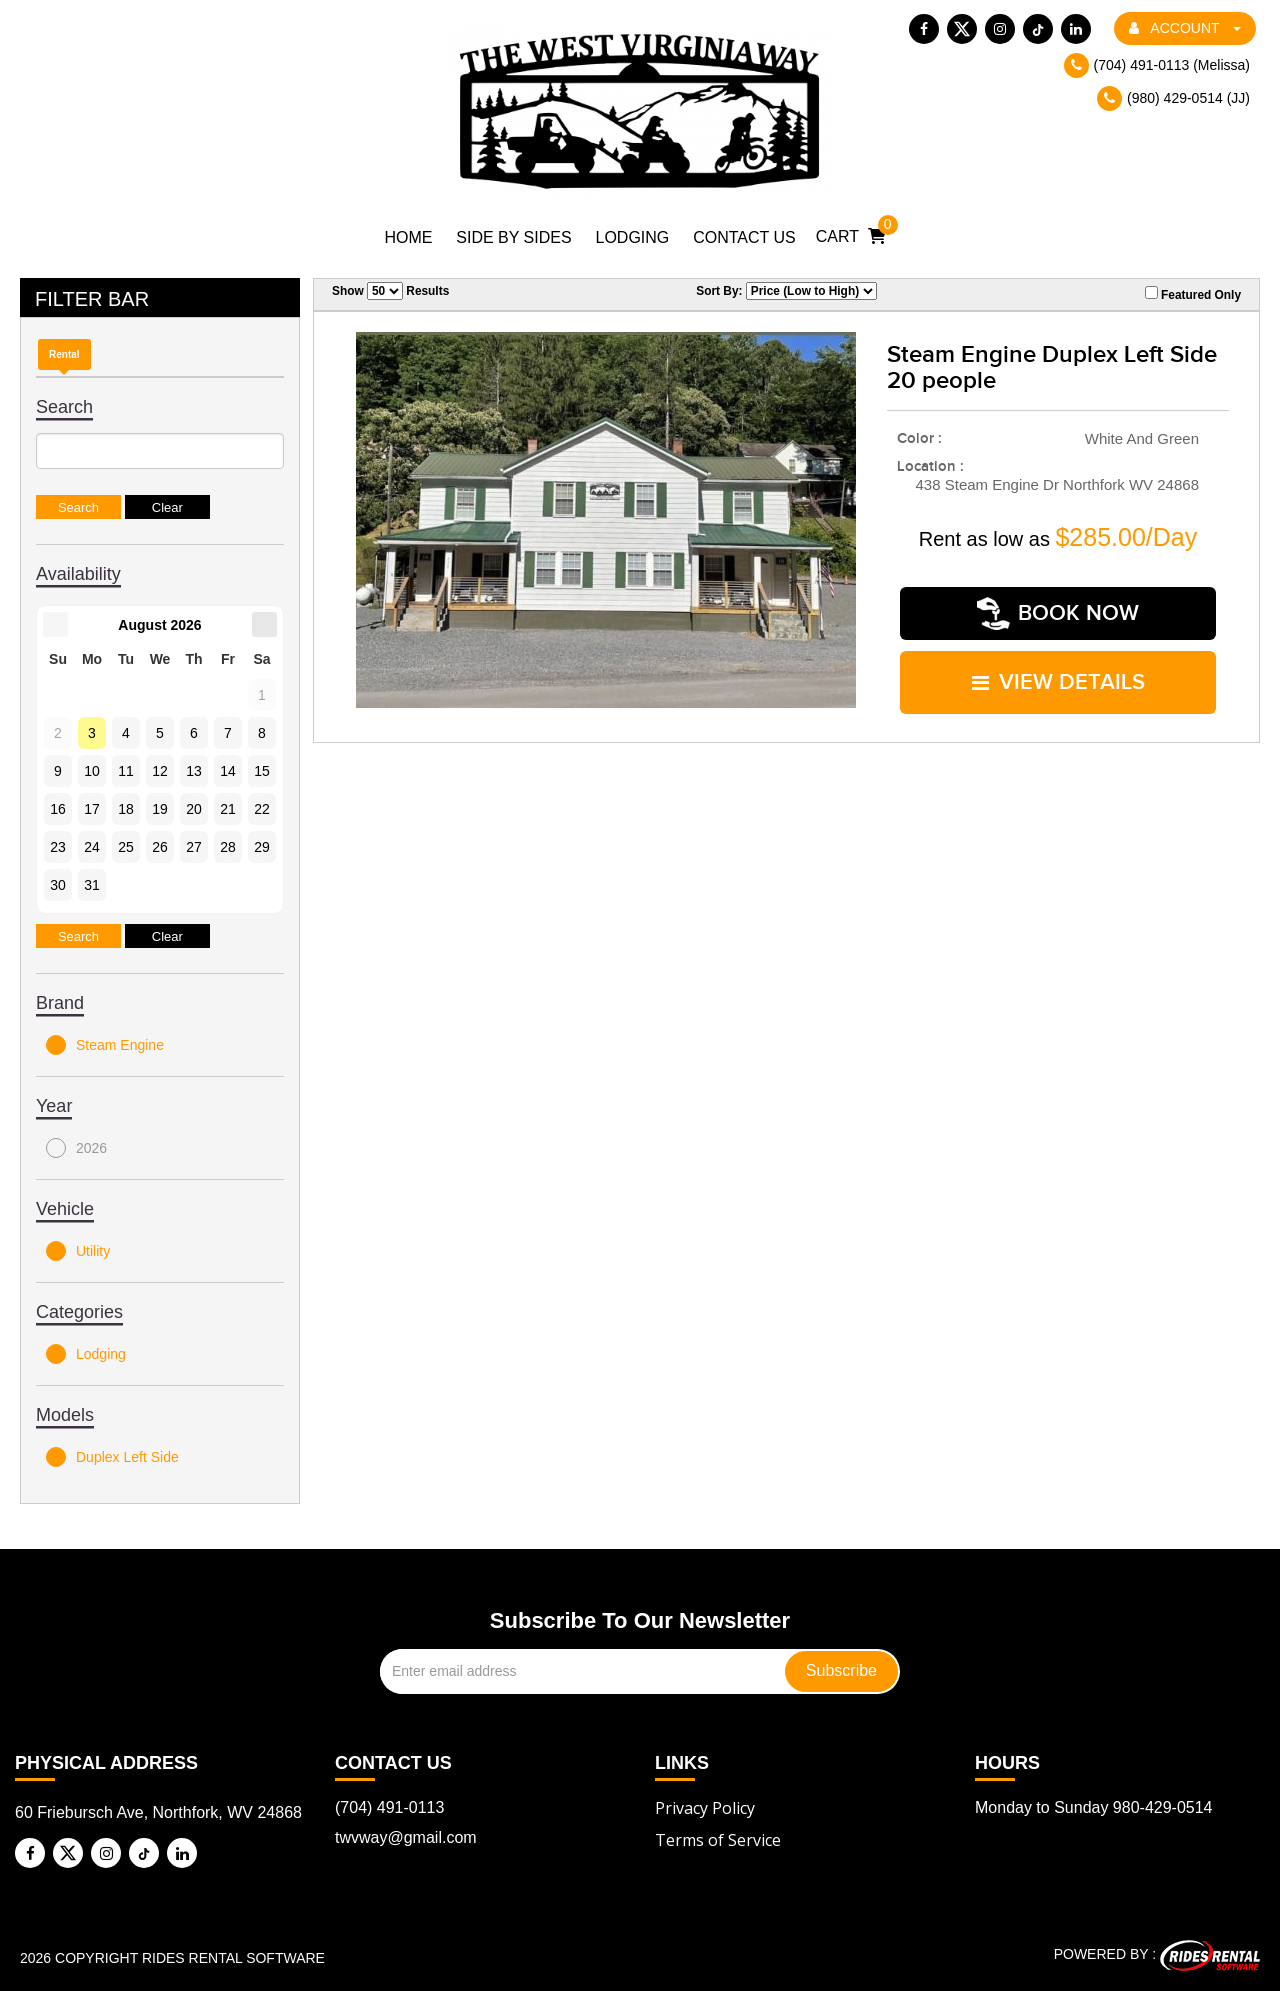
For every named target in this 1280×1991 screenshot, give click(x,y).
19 (160, 809)
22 (262, 809)
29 (262, 847)
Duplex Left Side (112, 1457)
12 (160, 771)
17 (92, 809)
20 (194, 809)
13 (194, 771)
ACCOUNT (1185, 28)
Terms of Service (718, 1840)
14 (228, 771)
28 (228, 847)
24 (92, 847)
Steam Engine (105, 1045)
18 (126, 809)
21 (228, 809)
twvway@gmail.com (406, 1837)
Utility (78, 1251)
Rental (64, 354)
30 (58, 885)
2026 (76, 1148)
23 (58, 847)
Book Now (1058, 613)
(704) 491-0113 (389, 1807)
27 (194, 847)
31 (92, 885)
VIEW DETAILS (1058, 681)
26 (160, 847)
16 (58, 809)
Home (408, 237)
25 (126, 847)
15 (262, 771)
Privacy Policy (705, 1808)
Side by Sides (513, 237)
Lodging (633, 237)
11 (126, 771)
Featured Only (1193, 294)
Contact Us (744, 237)
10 (92, 771)
